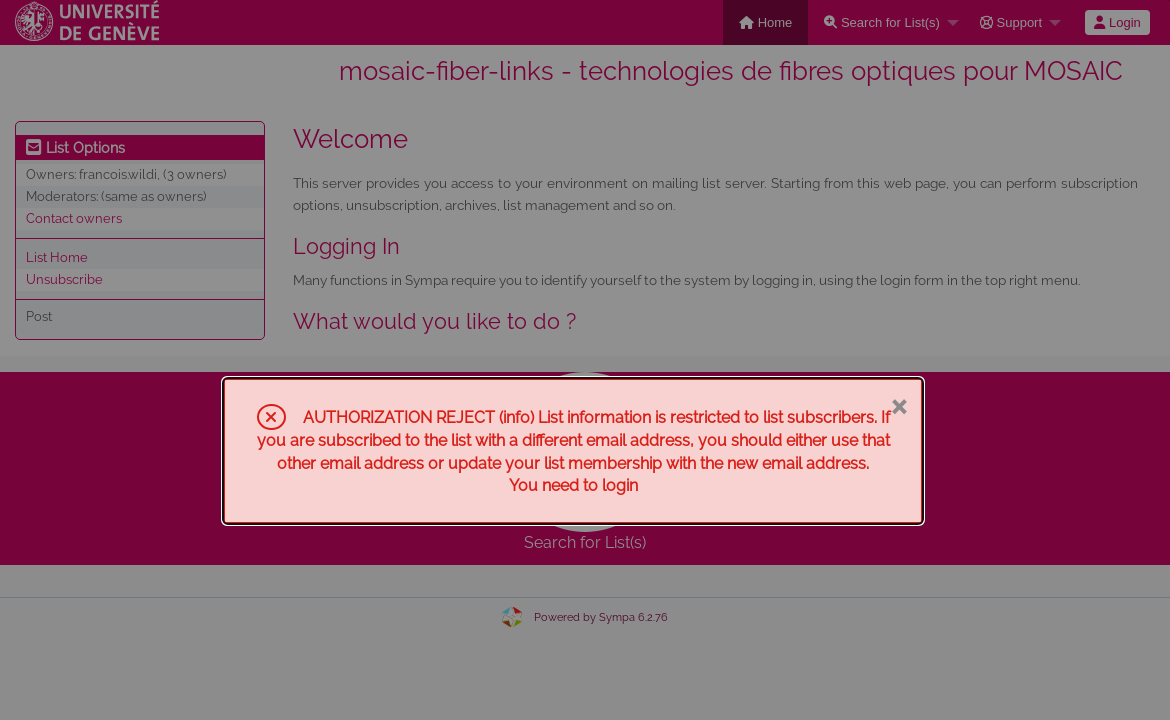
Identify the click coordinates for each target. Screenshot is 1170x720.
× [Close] (898, 405)
